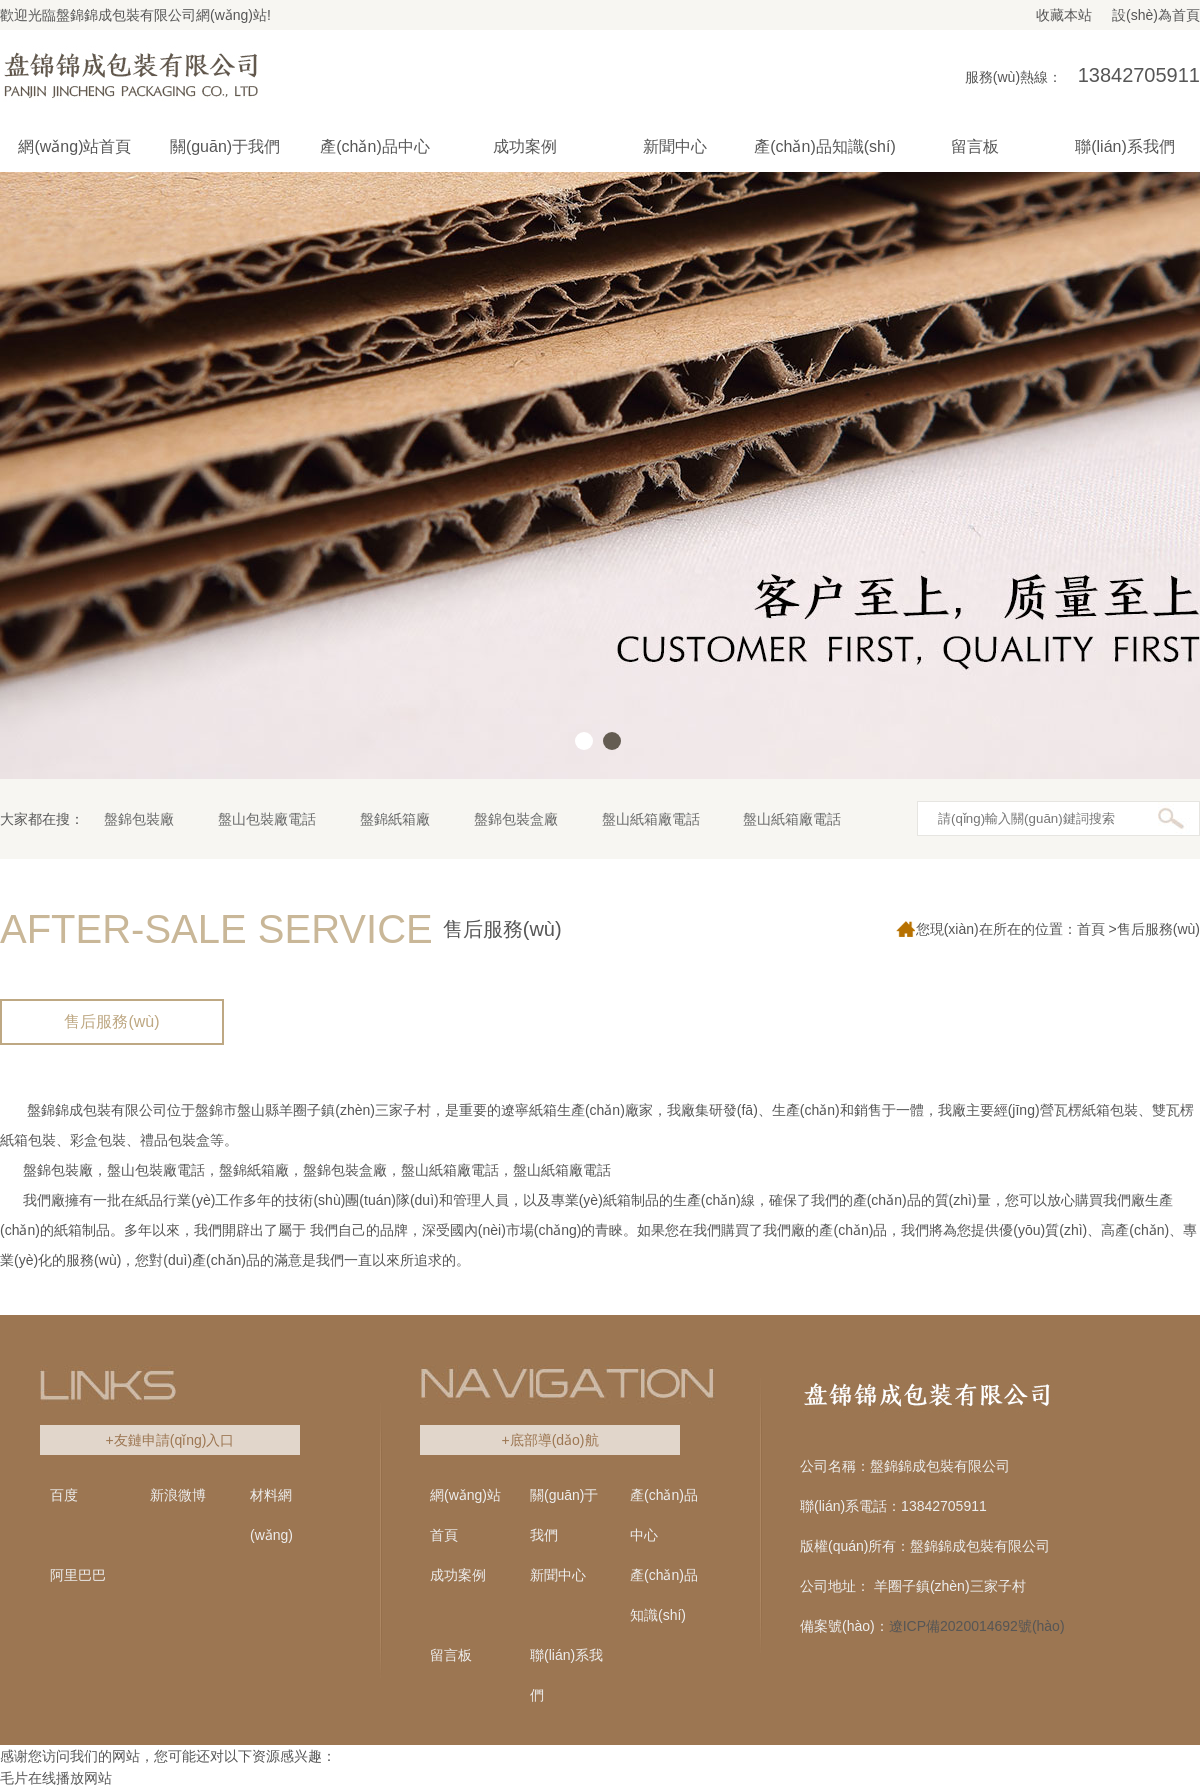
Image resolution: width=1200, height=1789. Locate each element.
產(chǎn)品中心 (664, 1515)
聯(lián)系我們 (566, 1675)
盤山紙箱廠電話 (651, 819)
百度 (64, 1495)
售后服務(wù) (111, 1021)
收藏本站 (1064, 15)
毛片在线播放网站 (56, 1778)
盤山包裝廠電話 (267, 819)
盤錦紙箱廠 (395, 819)
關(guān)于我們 (564, 1515)
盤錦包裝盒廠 (516, 819)
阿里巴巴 (78, 1575)
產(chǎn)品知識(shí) (664, 1595)
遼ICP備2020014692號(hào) (977, 1626)
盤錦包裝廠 (139, 819)
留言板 (451, 1655)
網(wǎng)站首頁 (74, 146)
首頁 (1091, 929)
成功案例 (458, 1575)
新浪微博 (178, 1495)
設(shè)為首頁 (1156, 15)
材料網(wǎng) (271, 1515)
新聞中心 (558, 1575)
